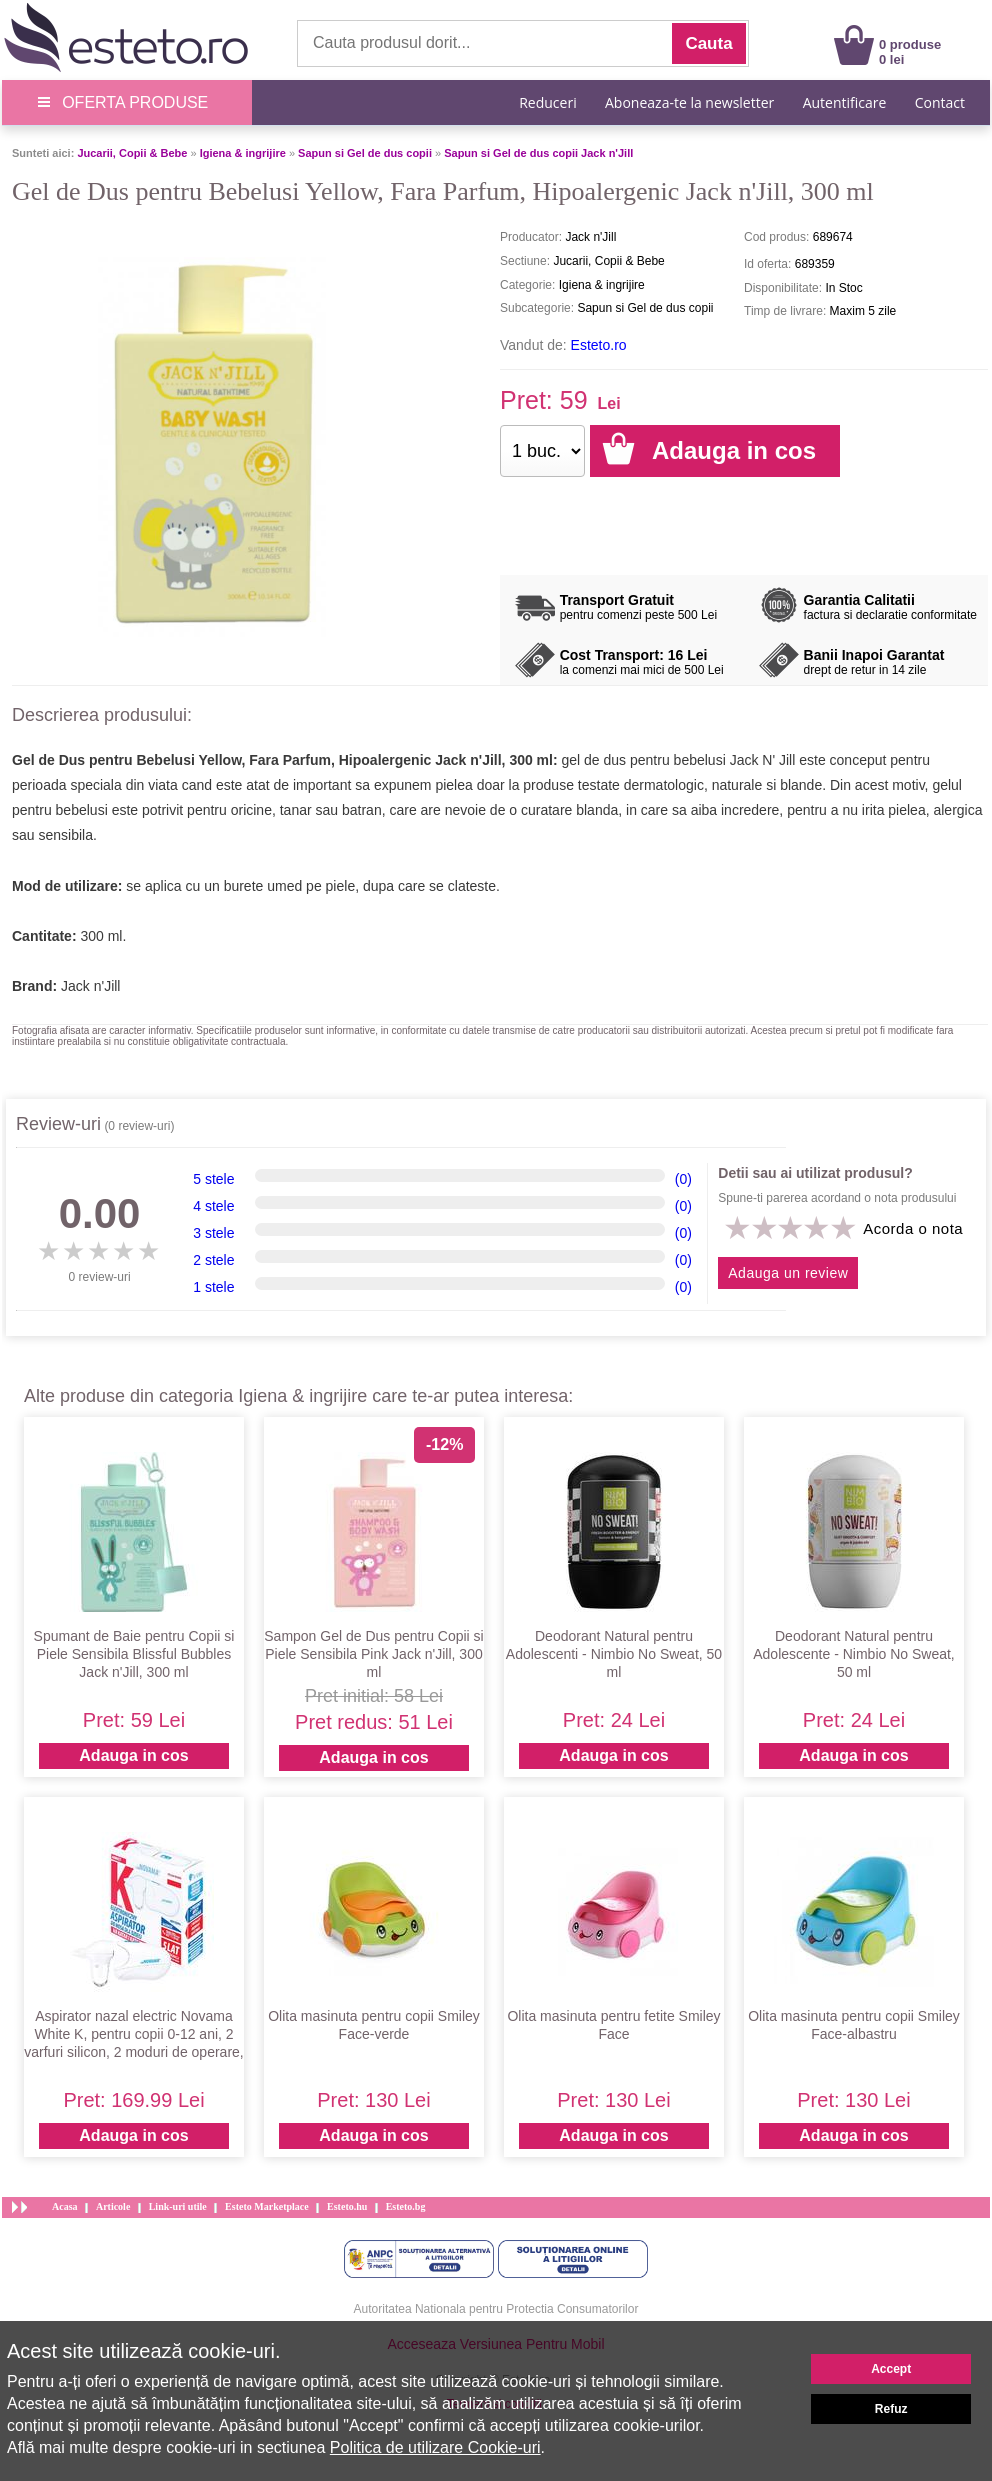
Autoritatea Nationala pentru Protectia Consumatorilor (496, 2309)
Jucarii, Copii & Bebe (132, 153)
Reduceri (547, 102)
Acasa (65, 2206)
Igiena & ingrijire (243, 153)
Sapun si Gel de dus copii (365, 153)
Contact (940, 102)
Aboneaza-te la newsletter (689, 102)
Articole (113, 2206)
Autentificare (845, 102)
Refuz (891, 2409)
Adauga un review (788, 1273)
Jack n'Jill (90, 986)
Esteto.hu (347, 2206)
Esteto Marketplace (267, 2206)
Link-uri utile (178, 2206)
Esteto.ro (599, 345)
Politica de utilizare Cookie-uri (435, 2447)
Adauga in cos (133, 1755)
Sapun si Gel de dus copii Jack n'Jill (538, 153)
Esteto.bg (406, 2206)
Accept (891, 2369)
